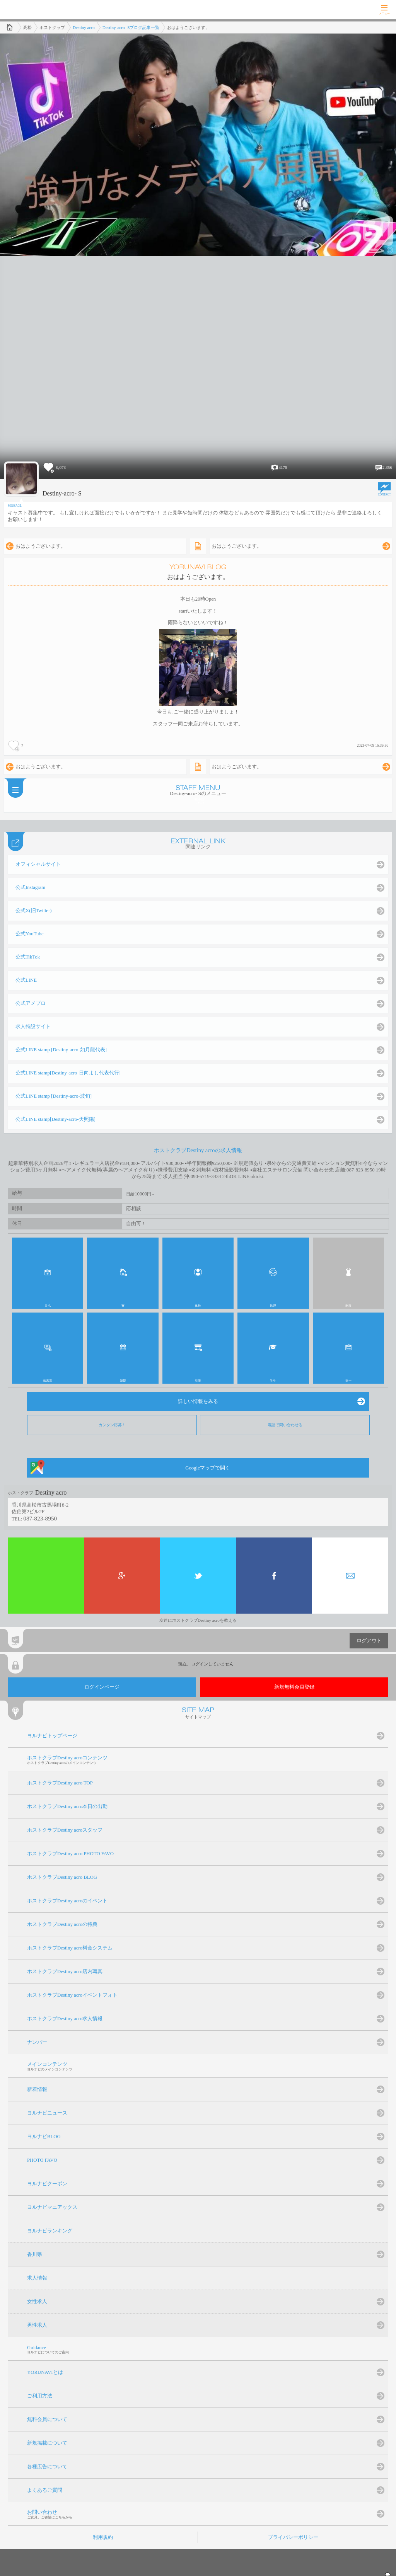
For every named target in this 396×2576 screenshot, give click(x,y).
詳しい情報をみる (198, 1401)
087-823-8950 (40, 1518)
